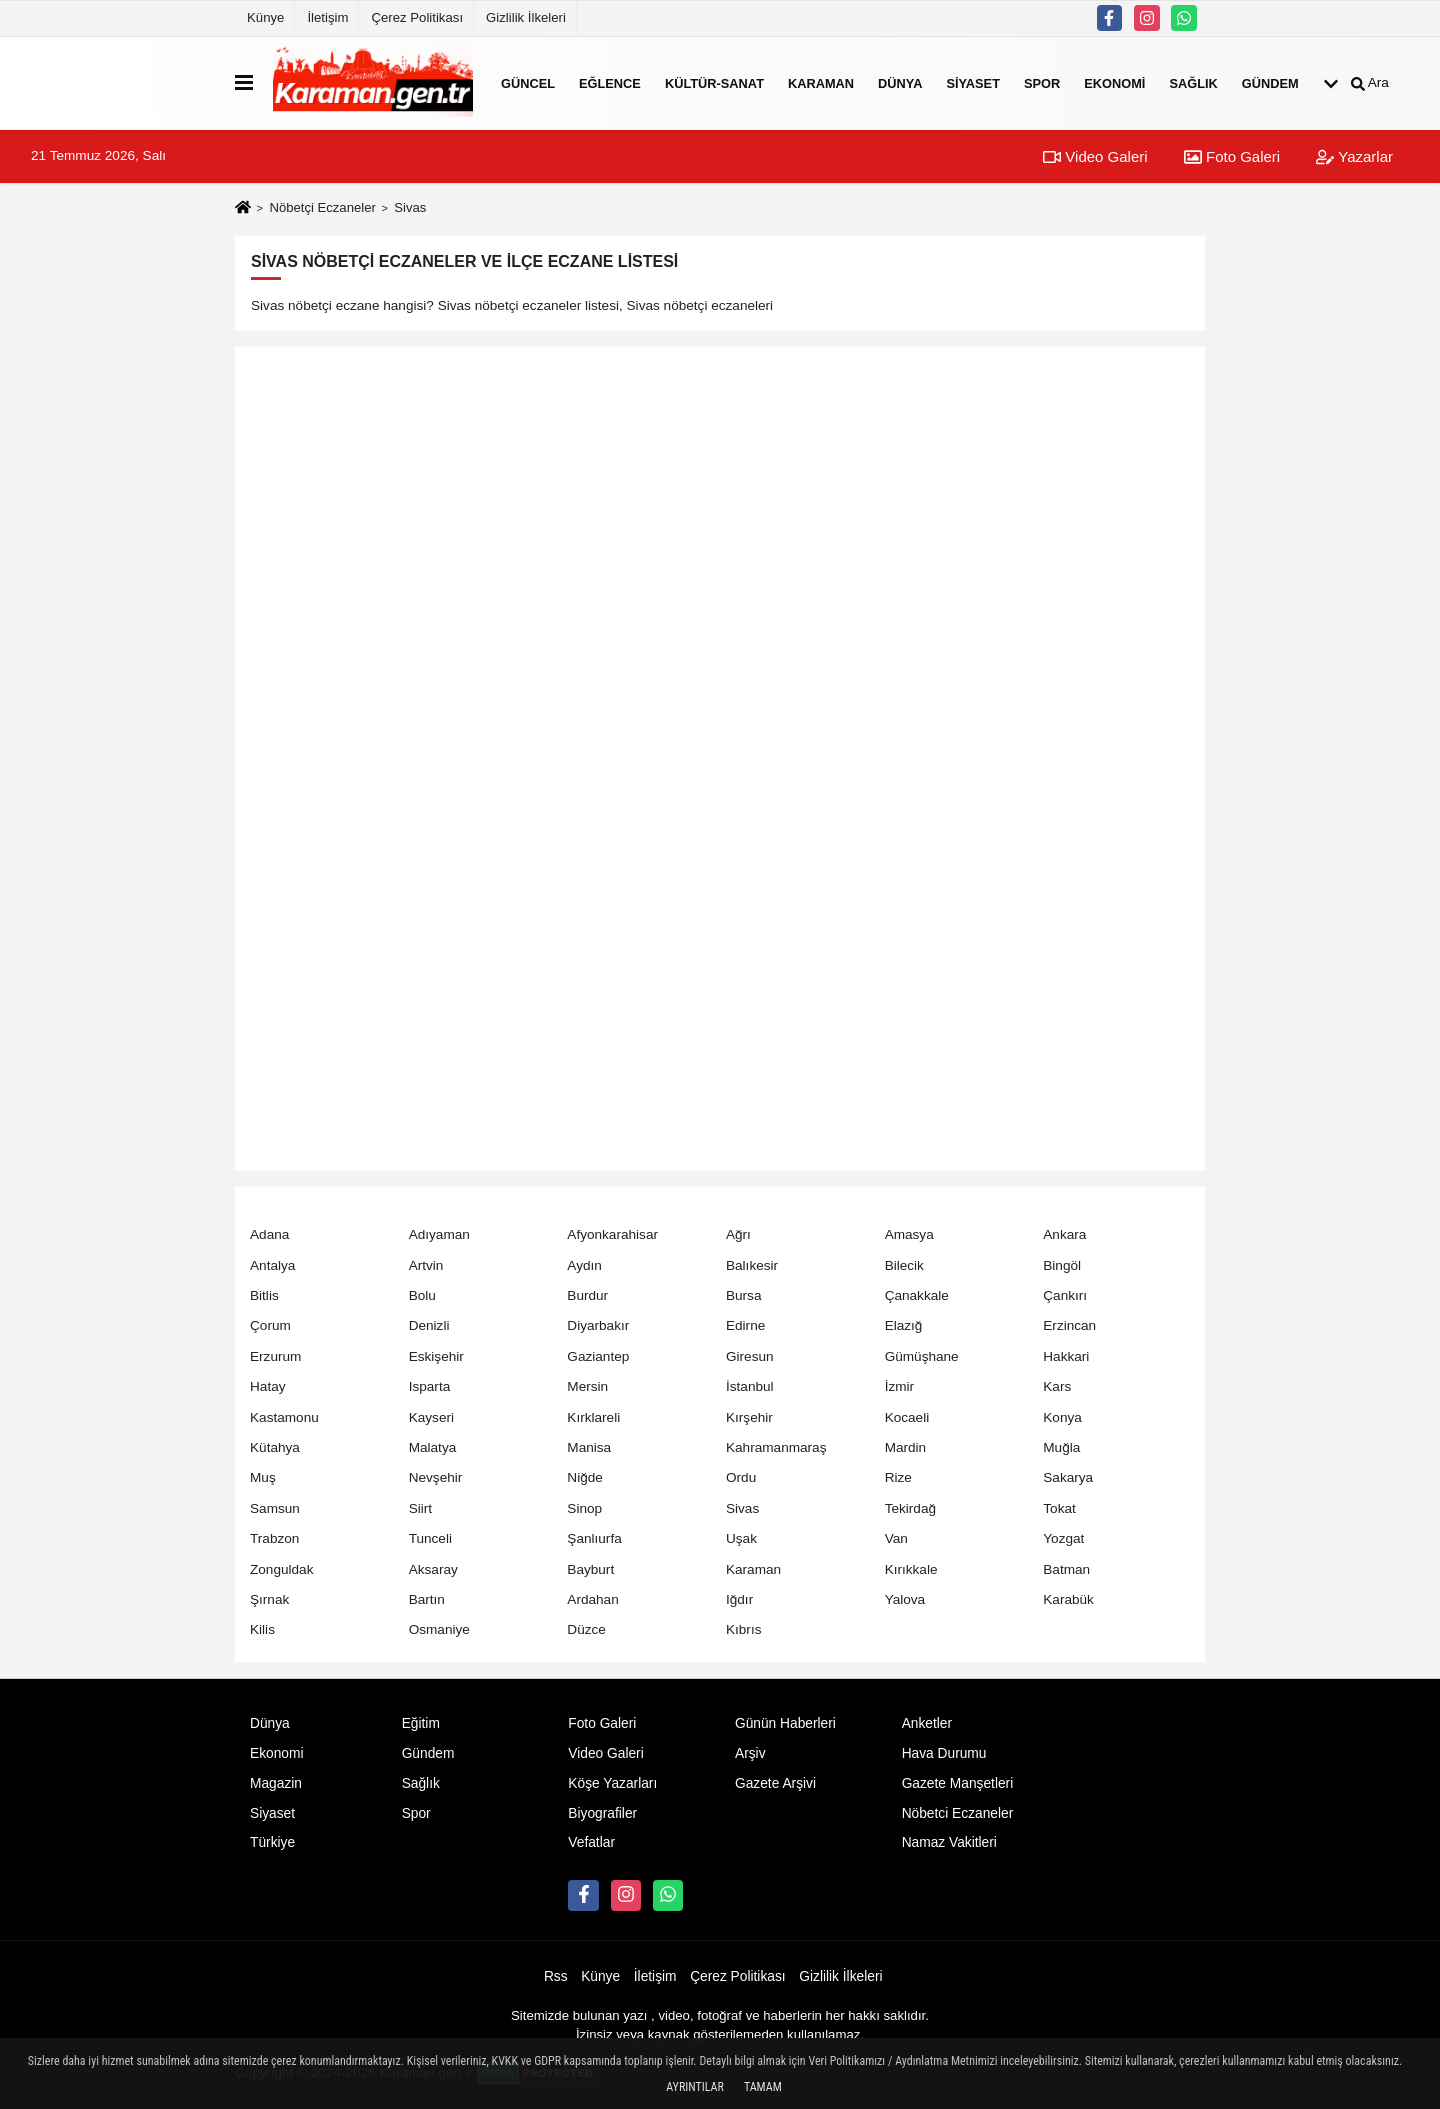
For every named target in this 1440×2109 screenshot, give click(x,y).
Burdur (587, 1295)
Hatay (268, 1386)
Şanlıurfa (594, 1538)
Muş (263, 1477)
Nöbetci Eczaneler (958, 1813)
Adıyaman (439, 1234)
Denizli (429, 1325)
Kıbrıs (744, 1629)
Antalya (272, 1265)
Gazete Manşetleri (958, 1783)
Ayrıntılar (695, 2087)
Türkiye (272, 1842)
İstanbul (750, 1386)
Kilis (262, 1629)
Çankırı (1065, 1295)
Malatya (433, 1447)
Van (896, 1538)
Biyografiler (602, 1813)
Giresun (750, 1356)
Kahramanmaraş (776, 1447)
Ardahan (592, 1599)
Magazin (276, 1783)
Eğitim (421, 1723)
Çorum (270, 1325)
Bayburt (590, 1569)
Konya (1062, 1417)
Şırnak (269, 1599)
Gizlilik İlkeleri (526, 17)
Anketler (927, 1723)
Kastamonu (284, 1417)
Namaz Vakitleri (949, 1842)
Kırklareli (593, 1417)
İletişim (327, 17)
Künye (265, 17)
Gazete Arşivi (775, 1783)
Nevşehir (436, 1477)
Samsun (275, 1508)
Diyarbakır (598, 1325)
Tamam (763, 2087)
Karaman (821, 82)
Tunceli (430, 1538)
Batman (1066, 1569)
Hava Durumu (944, 1753)
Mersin (587, 1386)
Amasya (909, 1234)
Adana (269, 1234)
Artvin (426, 1265)
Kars (1057, 1386)
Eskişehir (436, 1356)
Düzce (586, 1629)
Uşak (741, 1538)
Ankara (1064, 1234)
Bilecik (904, 1265)
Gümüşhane (922, 1356)
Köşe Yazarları (612, 1783)
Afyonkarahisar (612, 1234)
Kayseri (431, 1417)
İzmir (899, 1386)
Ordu (741, 1477)
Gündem (1270, 82)
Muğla (1061, 1447)
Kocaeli (907, 1417)
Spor (1042, 82)
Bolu (422, 1295)
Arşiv (750, 1753)
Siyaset (973, 82)
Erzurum (275, 1356)
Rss (556, 1976)
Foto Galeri (1232, 156)
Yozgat (1063, 1538)
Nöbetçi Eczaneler (322, 207)
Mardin (906, 1447)
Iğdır (739, 1599)
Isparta (430, 1386)
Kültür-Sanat (714, 82)
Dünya (900, 82)
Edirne (745, 1325)
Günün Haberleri (785, 1723)
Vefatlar (591, 1842)
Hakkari (1066, 1356)
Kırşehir (749, 1417)
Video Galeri (1095, 156)
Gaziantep (598, 1356)
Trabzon (274, 1538)
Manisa (589, 1447)
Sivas (742, 1508)
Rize (898, 1477)
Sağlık (1193, 82)
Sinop (584, 1508)
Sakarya (1068, 1477)
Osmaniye (439, 1629)
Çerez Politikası (417, 17)
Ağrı (738, 1234)
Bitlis (264, 1295)
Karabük (1068, 1599)
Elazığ (904, 1325)
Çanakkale (917, 1295)
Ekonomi (1114, 82)
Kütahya (275, 1447)
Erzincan (1069, 1325)
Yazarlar (1354, 156)
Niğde (585, 1477)
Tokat (1059, 1508)
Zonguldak (281, 1569)
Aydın (584, 1265)
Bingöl (1062, 1265)
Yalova (905, 1599)
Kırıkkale (911, 1569)
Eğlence (610, 82)
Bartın (427, 1599)
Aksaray (433, 1569)
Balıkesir (752, 1265)
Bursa (744, 1295)
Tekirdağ (910, 1508)
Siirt (420, 1508)
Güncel (528, 82)
